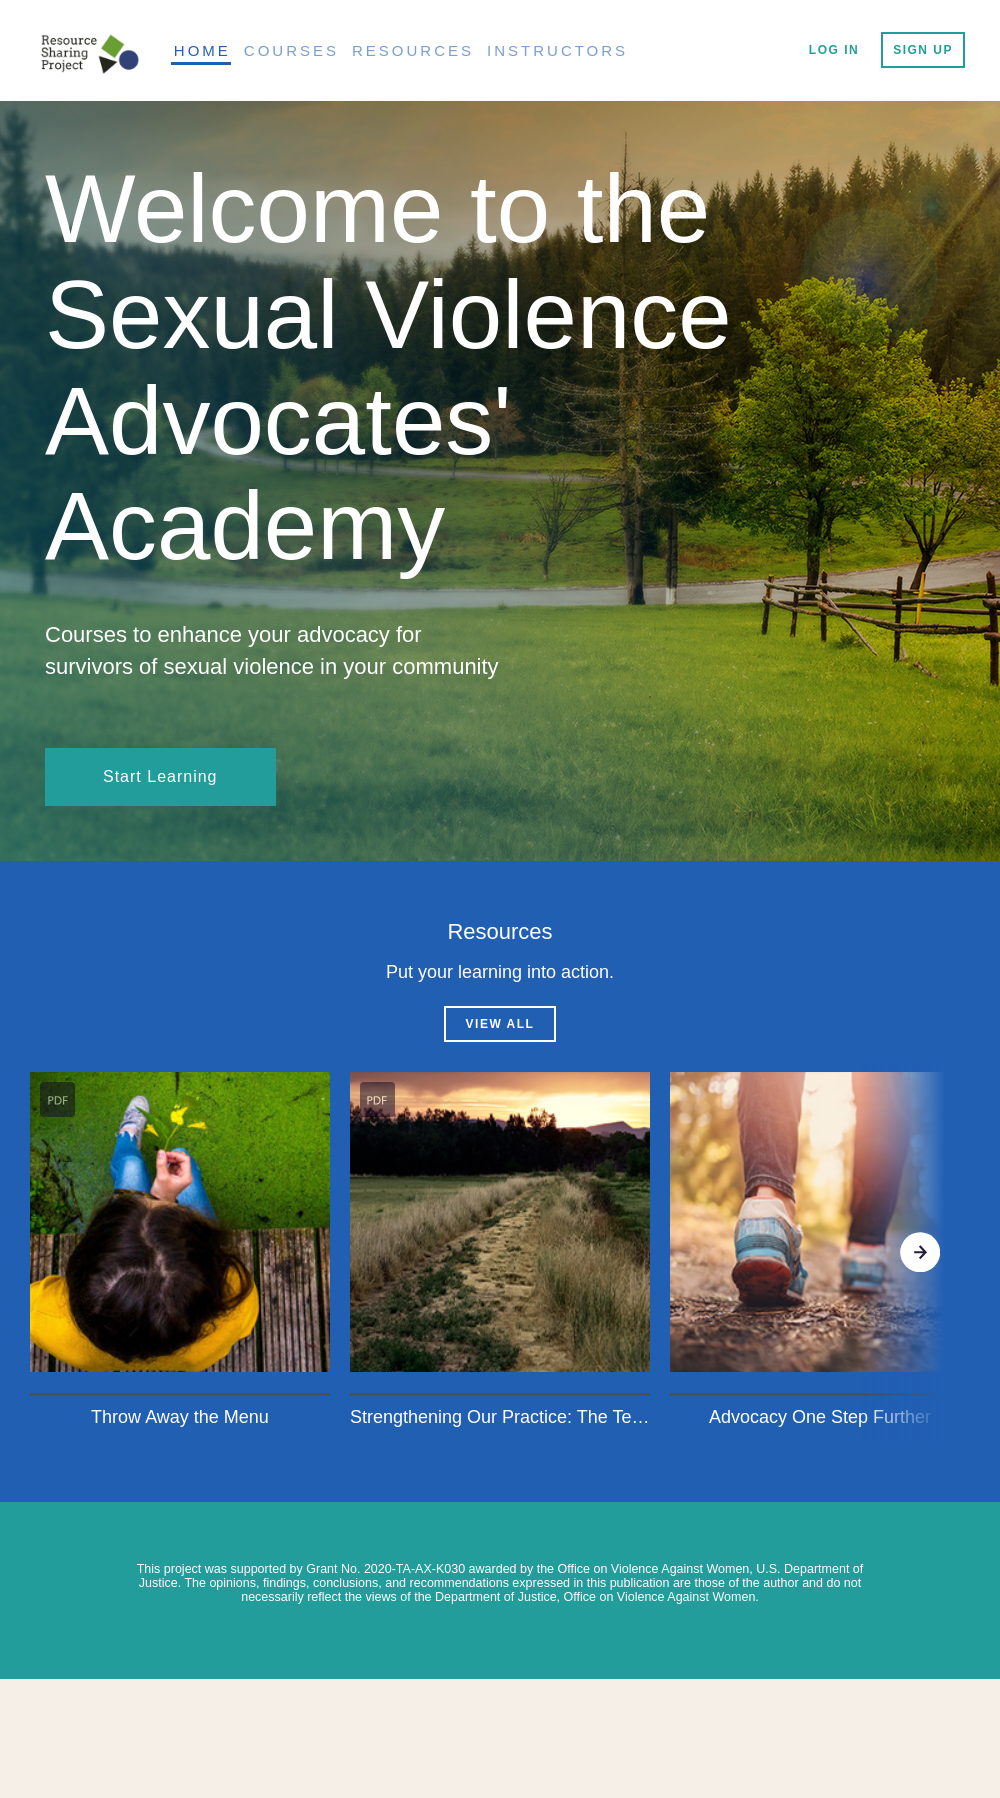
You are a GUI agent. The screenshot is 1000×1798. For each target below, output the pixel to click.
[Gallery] (500, 1252)
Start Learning (160, 776)
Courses (291, 50)
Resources (413, 50)
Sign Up (923, 50)
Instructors (557, 50)
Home (202, 50)
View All (500, 1024)
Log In (834, 50)
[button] (180, 1252)
